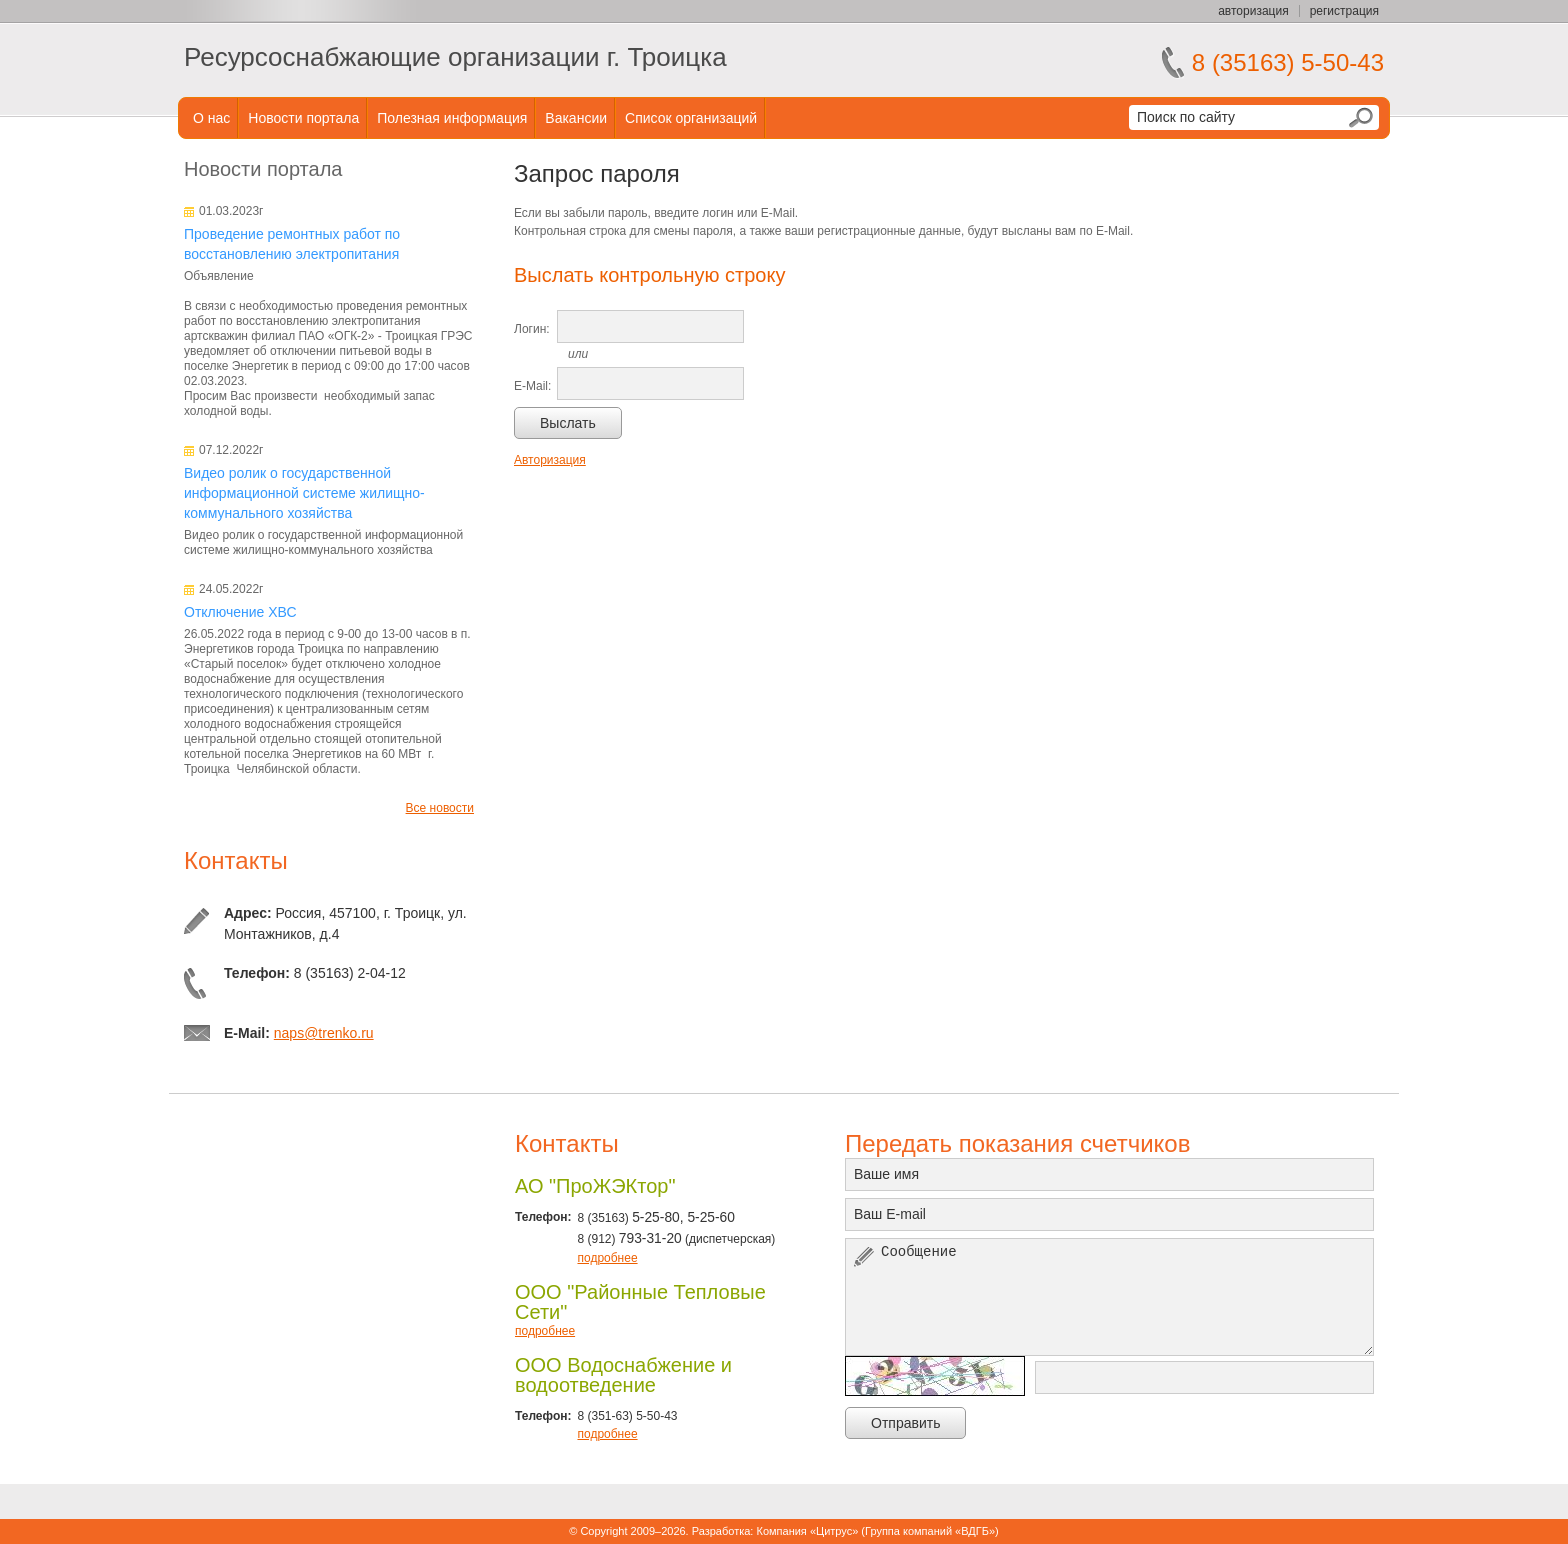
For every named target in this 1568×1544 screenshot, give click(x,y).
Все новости (440, 808)
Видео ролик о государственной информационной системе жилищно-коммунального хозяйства (304, 493)
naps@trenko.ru (324, 1033)
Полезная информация (452, 118)
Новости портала (303, 118)
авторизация (1253, 11)
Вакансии (576, 118)
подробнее (607, 1258)
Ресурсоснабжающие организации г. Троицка (455, 57)
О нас (211, 118)
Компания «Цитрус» (807, 1531)
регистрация (1344, 11)
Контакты (236, 860)
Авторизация (550, 460)
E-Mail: (532, 386)
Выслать (568, 423)
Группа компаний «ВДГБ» (930, 1531)
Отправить (905, 1423)
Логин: (532, 329)
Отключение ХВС (240, 612)
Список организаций (691, 118)
